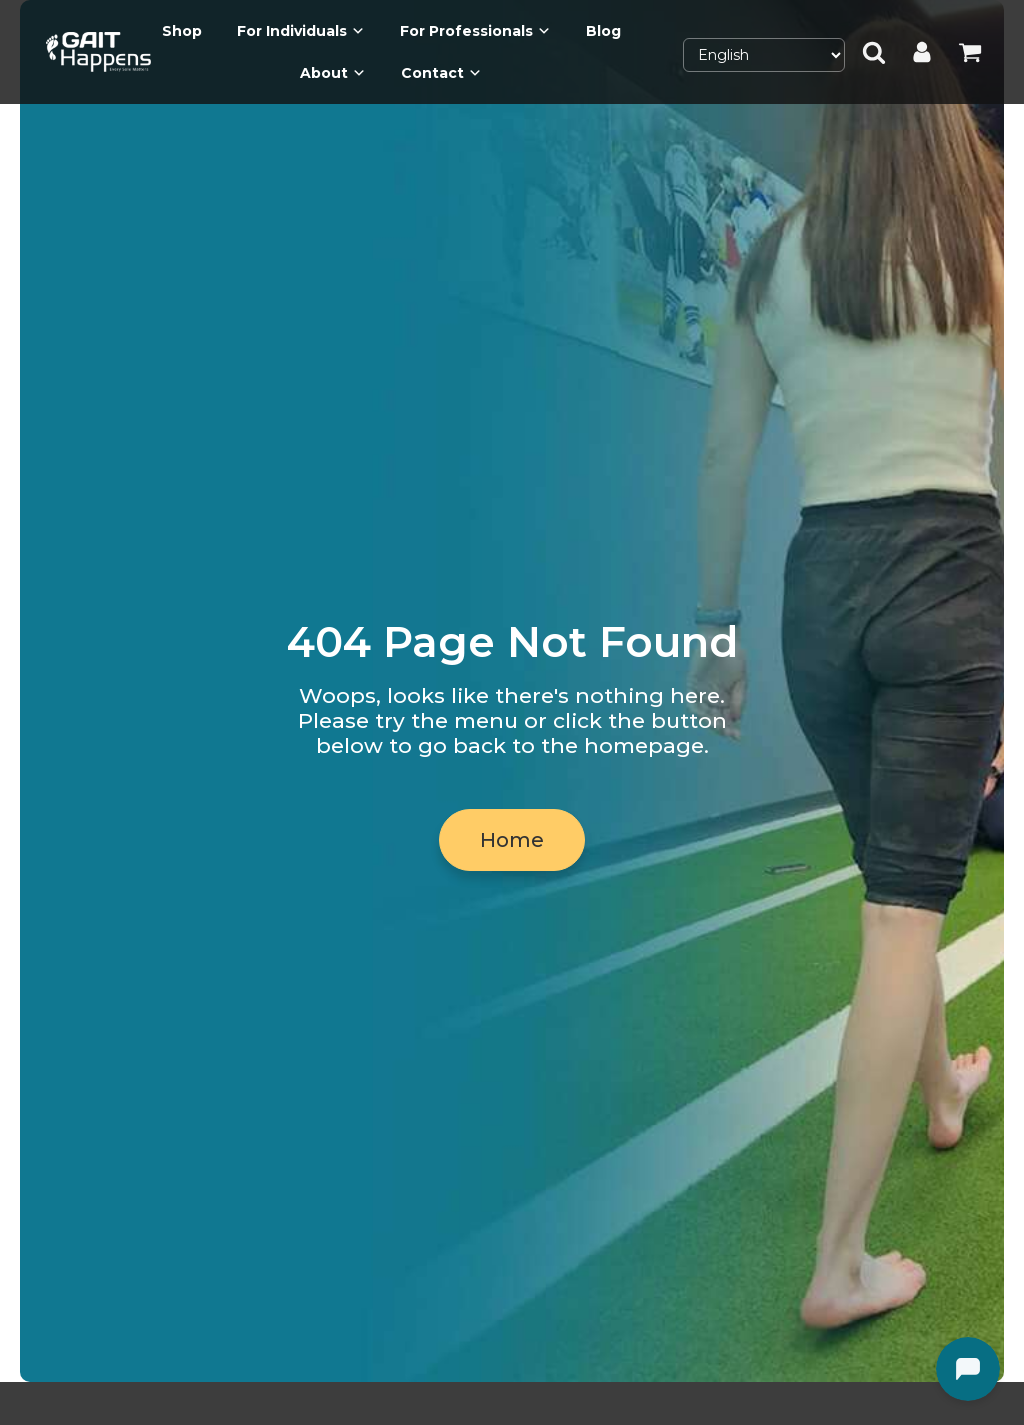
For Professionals (475, 31)
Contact (441, 73)
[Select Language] (764, 55)
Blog (603, 31)
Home (512, 840)
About (333, 73)
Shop (182, 31)
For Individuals (301, 31)
